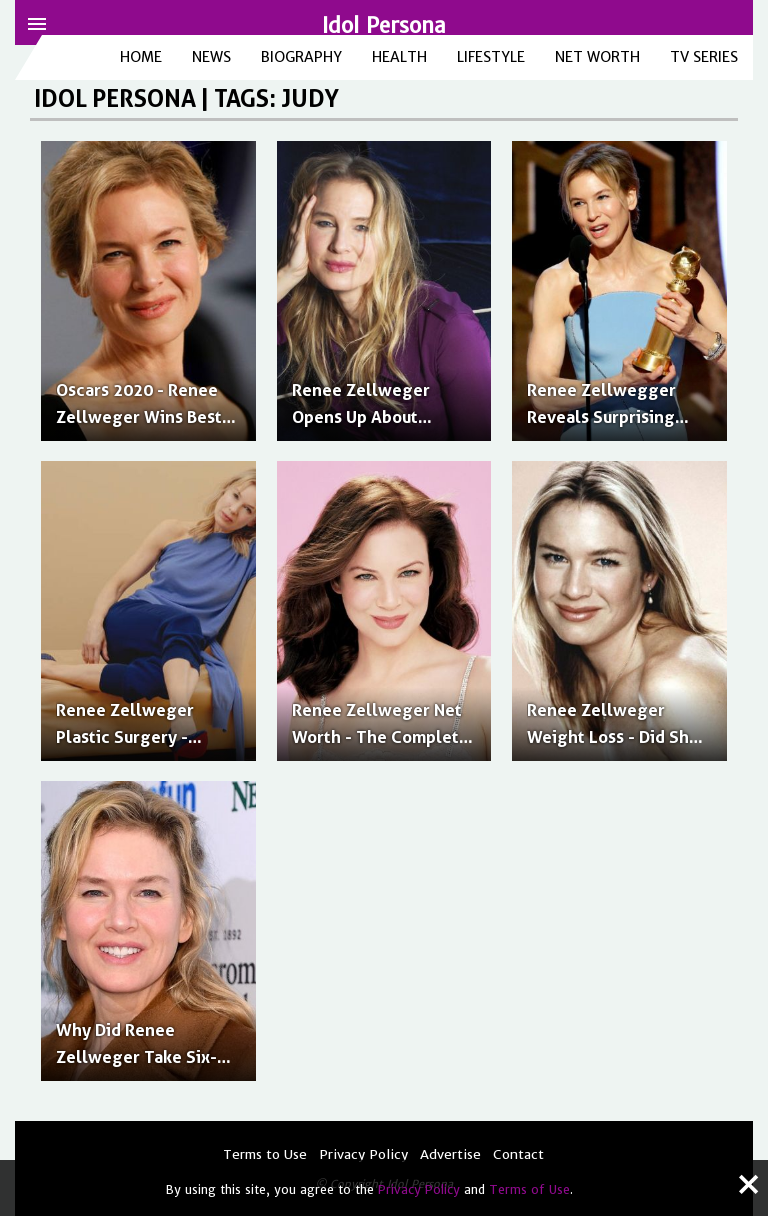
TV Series (704, 57)
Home (141, 57)
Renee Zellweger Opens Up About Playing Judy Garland (375, 417)
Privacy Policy (419, 1189)
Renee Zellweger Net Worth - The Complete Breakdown (380, 737)
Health (399, 57)
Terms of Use (529, 1189)
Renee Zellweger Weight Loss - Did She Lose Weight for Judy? (614, 737)
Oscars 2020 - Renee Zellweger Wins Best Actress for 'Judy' (139, 417)
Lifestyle (491, 57)
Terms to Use (265, 1154)
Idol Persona (384, 25)
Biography (301, 57)
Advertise (450, 1154)
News (211, 57)
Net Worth (597, 57)
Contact (518, 1154)
